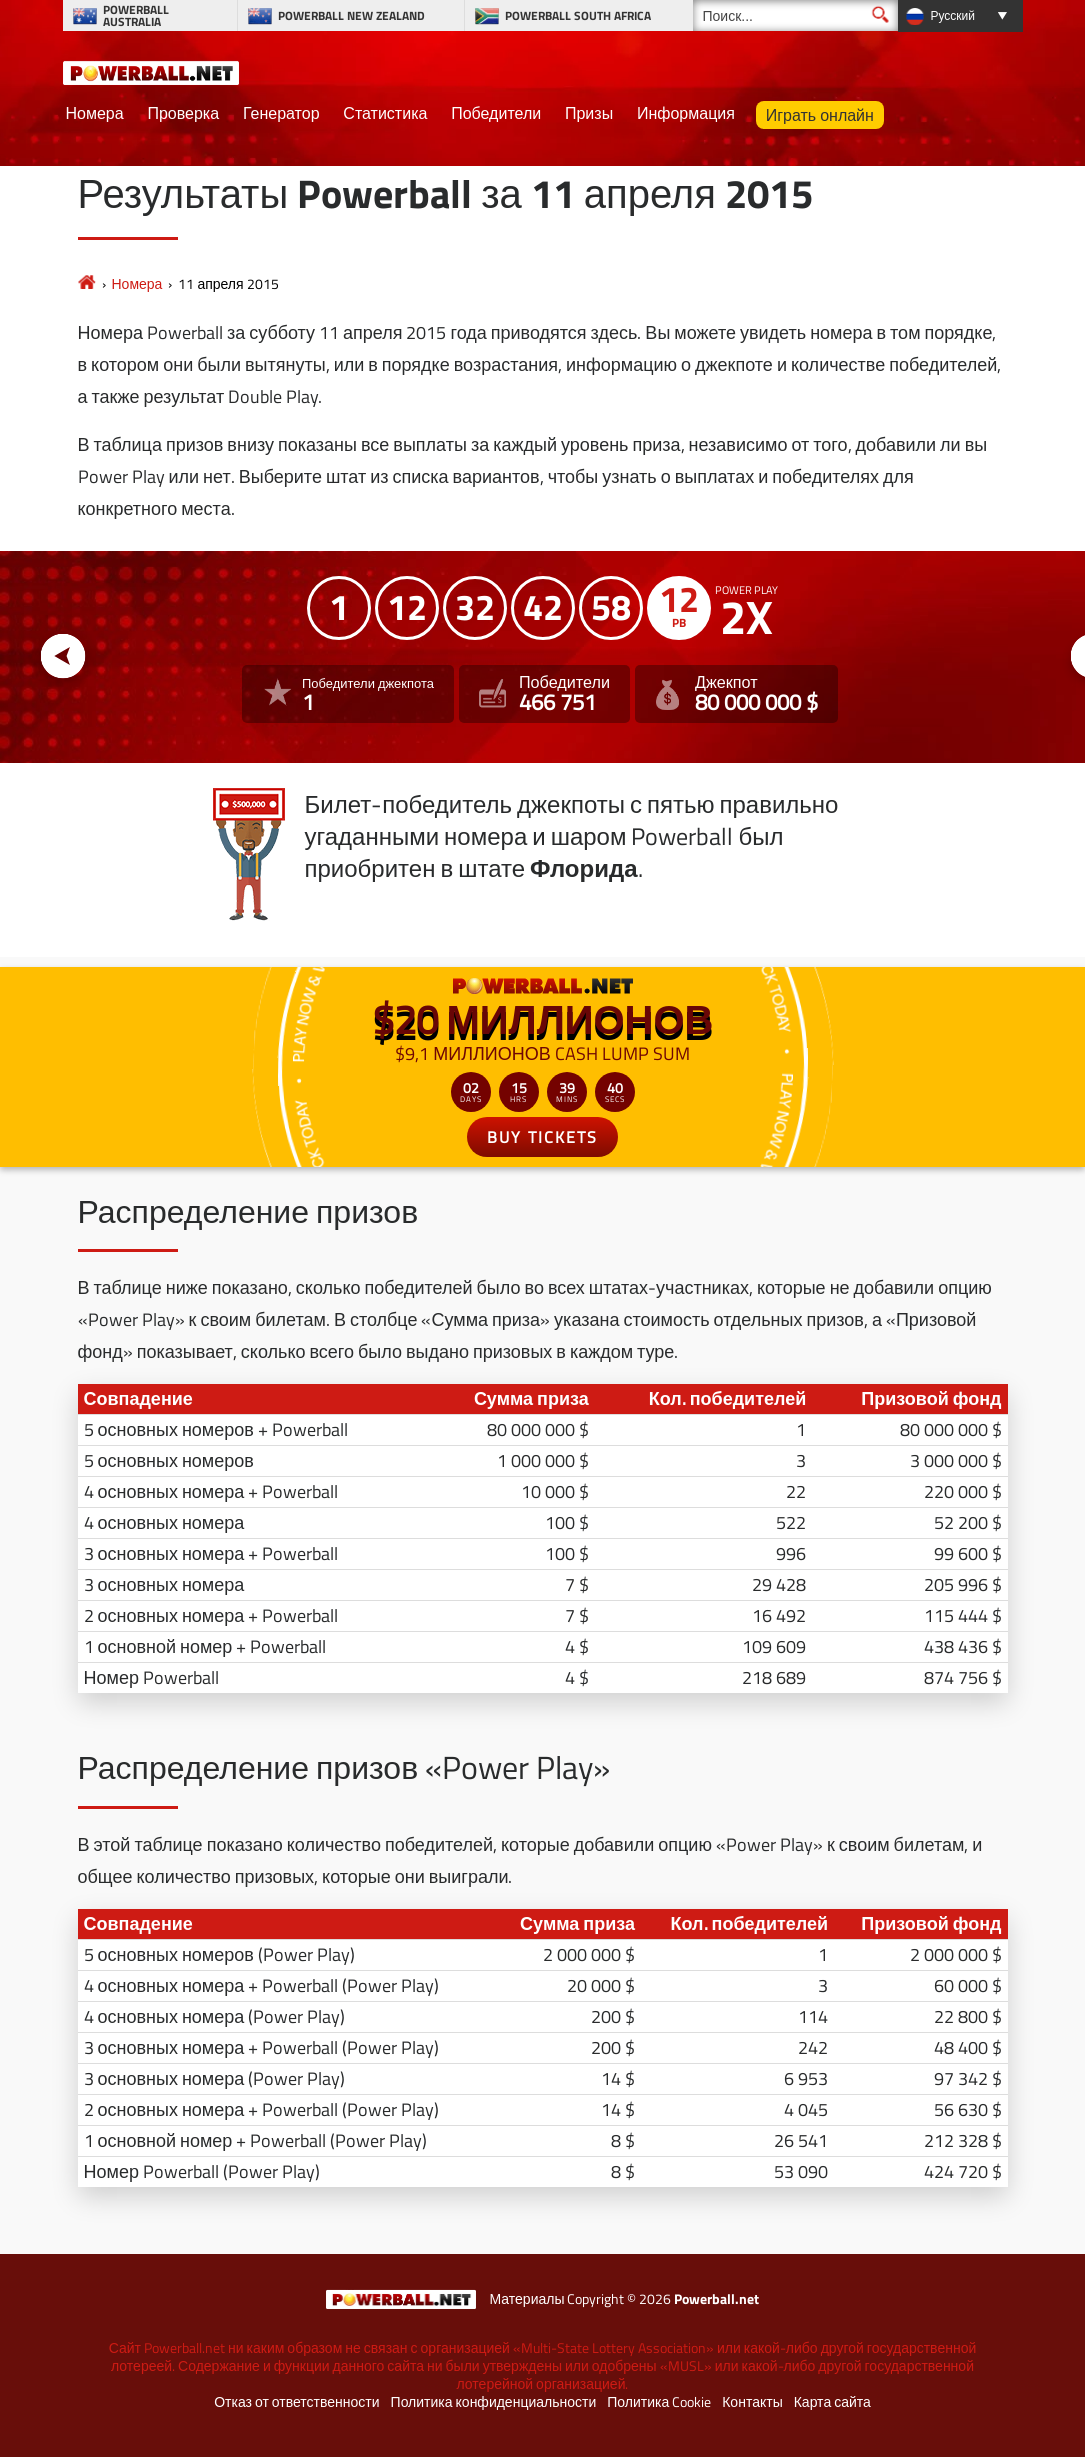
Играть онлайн (820, 115)
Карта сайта (832, 2402)
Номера (95, 113)
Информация (686, 113)
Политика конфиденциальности (494, 2402)
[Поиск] (795, 15)
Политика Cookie (659, 2402)
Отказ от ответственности (296, 2402)
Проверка (183, 113)
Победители (496, 113)
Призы (589, 113)
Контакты (752, 2402)
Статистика (385, 113)
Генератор (281, 113)
